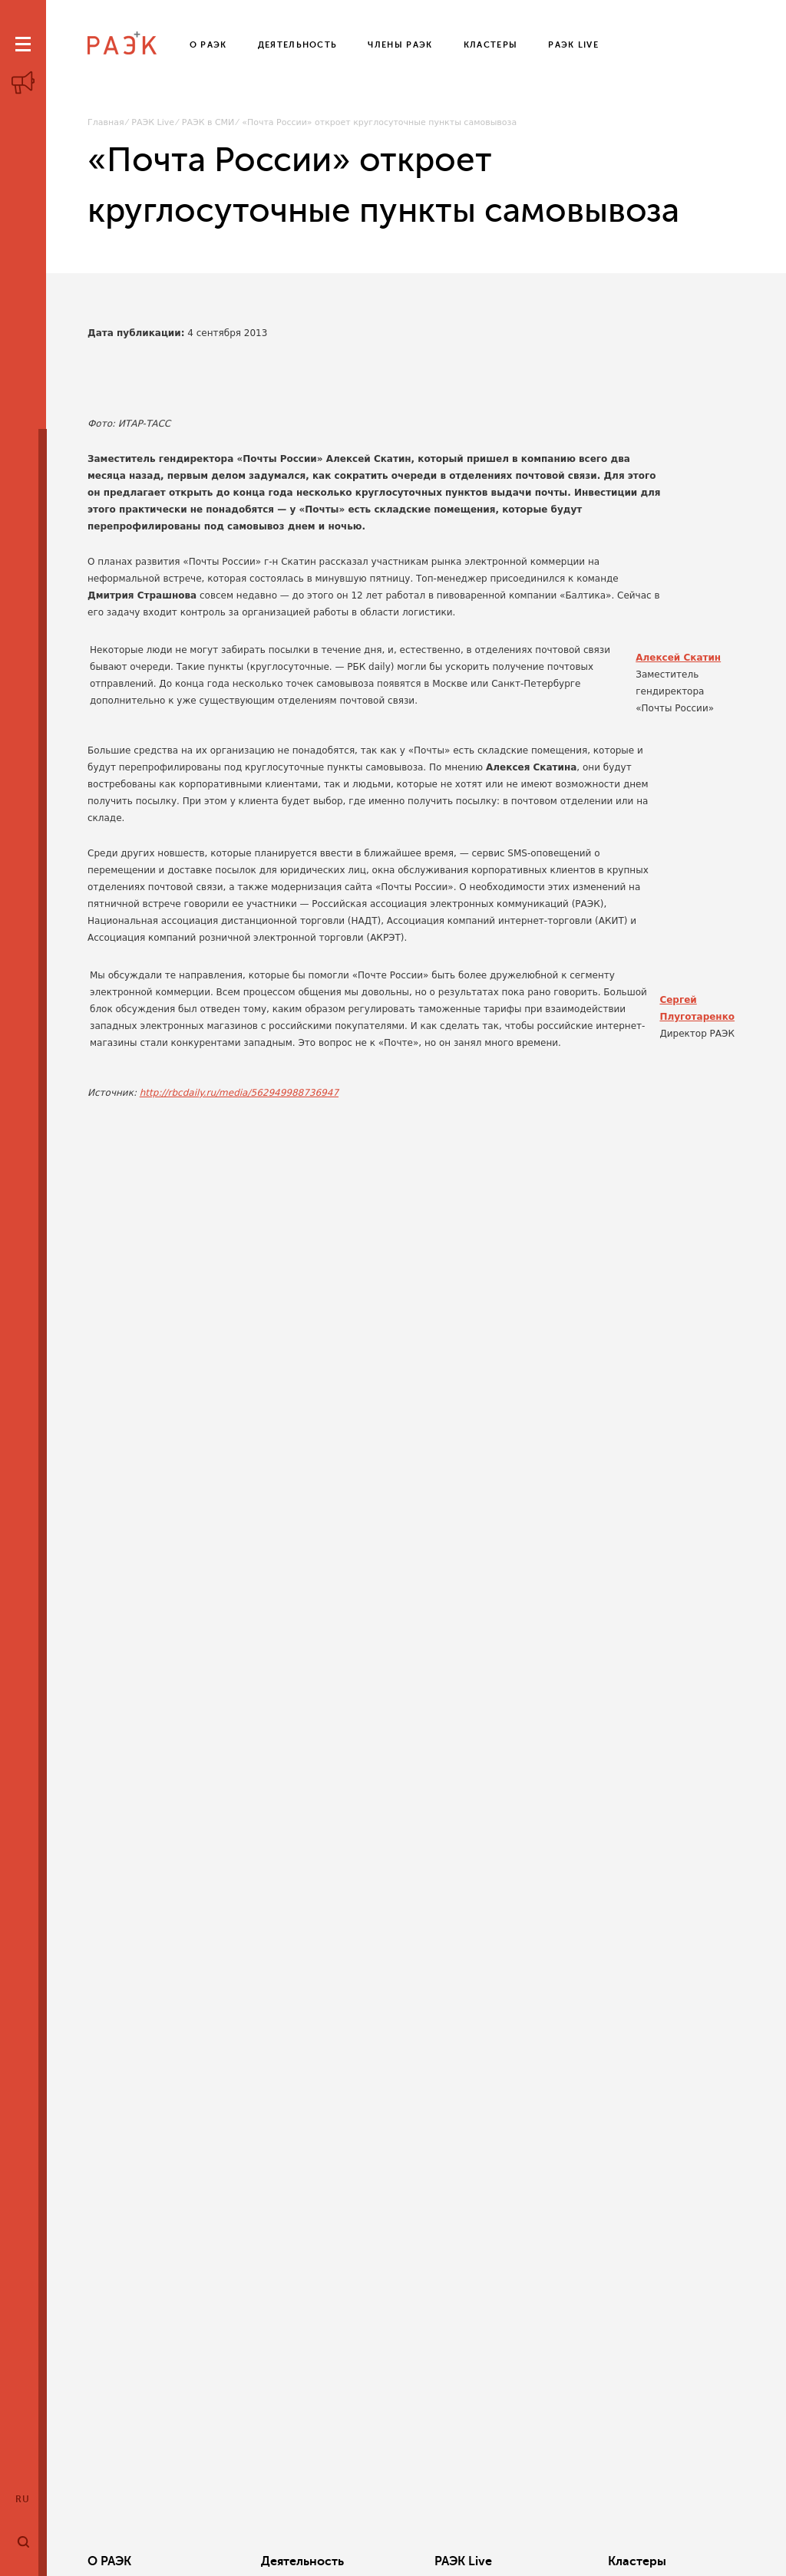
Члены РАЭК (678, 2561)
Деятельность (267, 2561)
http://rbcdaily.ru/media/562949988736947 (239, 1092)
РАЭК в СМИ (208, 122)
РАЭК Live (152, 122)
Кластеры (533, 2561)
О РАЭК (109, 2561)
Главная (106, 122)
